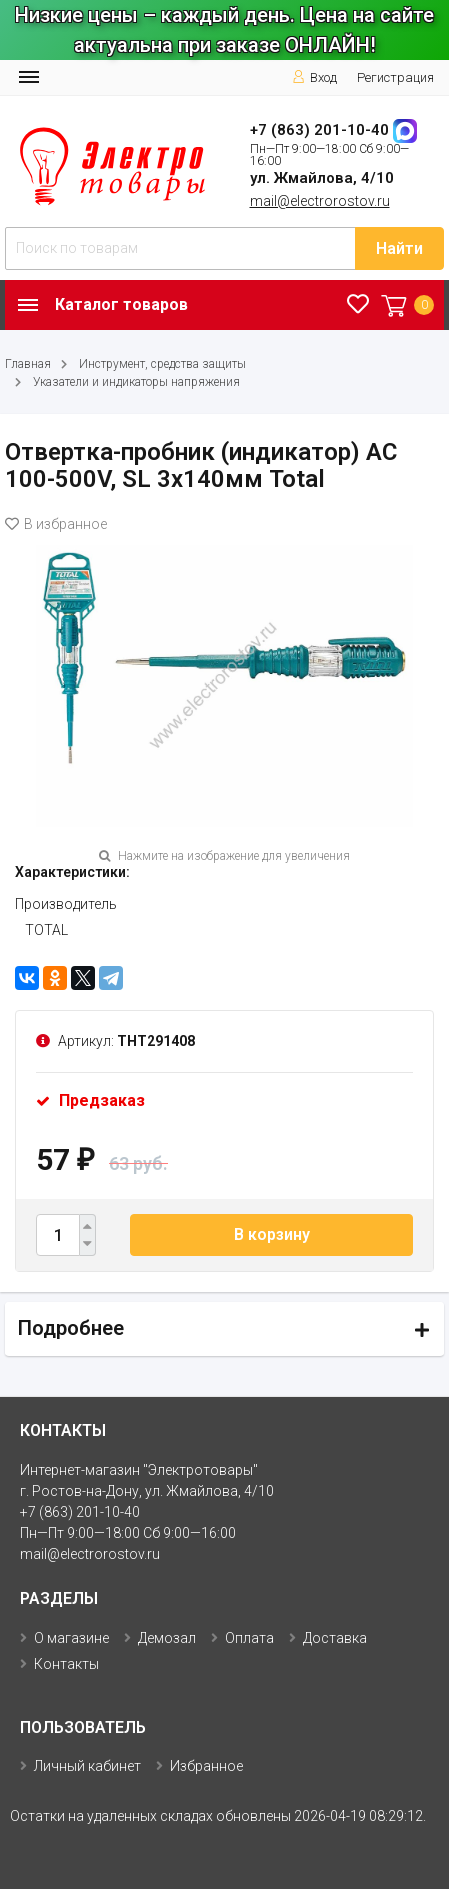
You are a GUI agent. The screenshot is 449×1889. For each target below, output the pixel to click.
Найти (399, 248)
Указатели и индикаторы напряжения (136, 382)
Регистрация (395, 77)
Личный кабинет (87, 1766)
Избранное (206, 1766)
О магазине (71, 1638)
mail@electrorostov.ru (320, 201)
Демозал (167, 1638)
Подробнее (71, 1328)
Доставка (335, 1638)
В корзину (272, 1234)
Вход (314, 77)
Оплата (249, 1638)
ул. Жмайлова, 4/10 (322, 178)
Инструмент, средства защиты (162, 364)
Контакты (66, 1664)
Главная (28, 364)
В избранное (56, 524)
